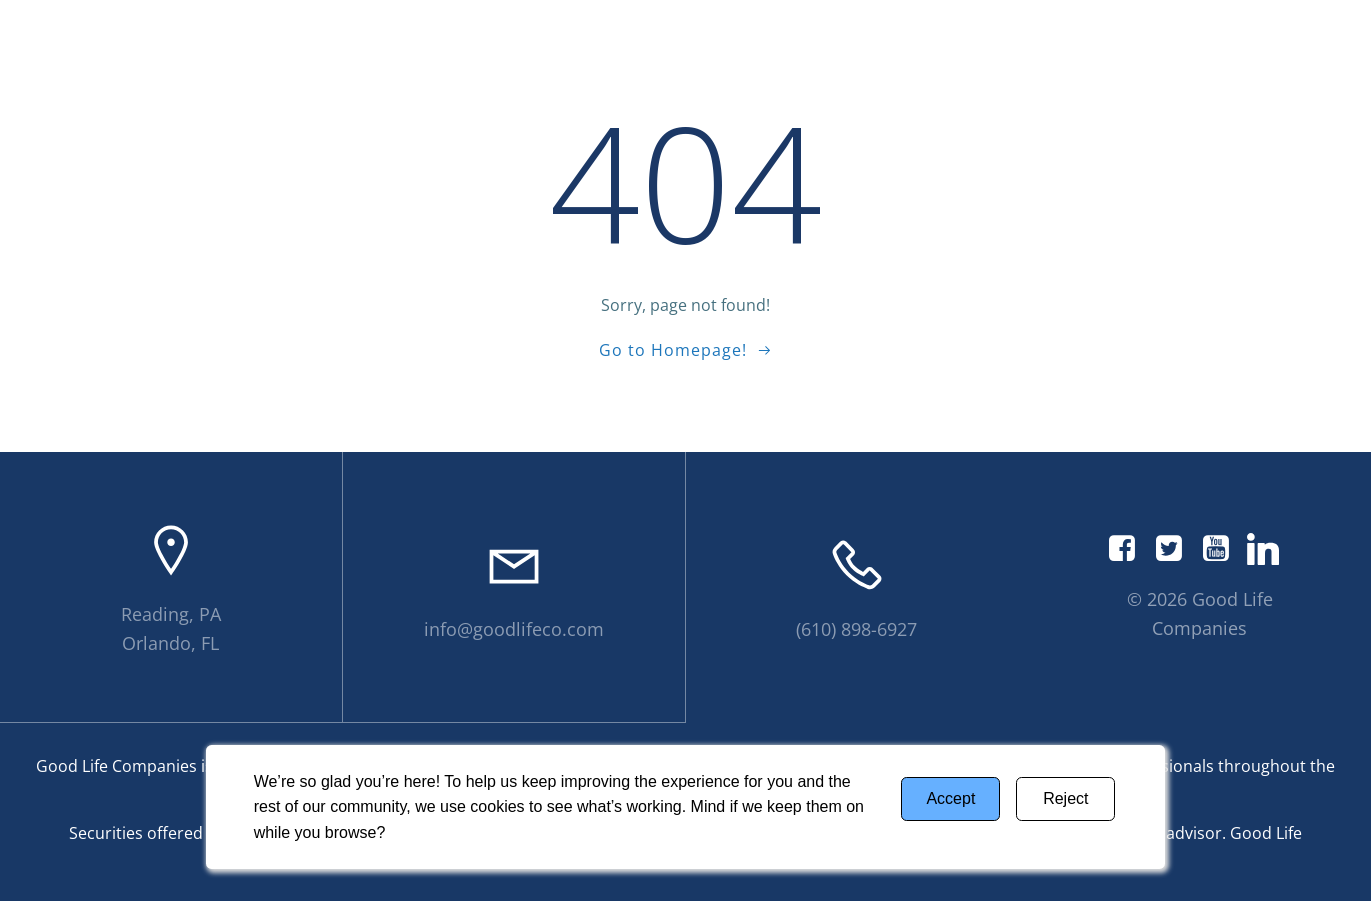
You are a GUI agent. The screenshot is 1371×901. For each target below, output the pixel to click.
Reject (1065, 798)
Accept (950, 798)
